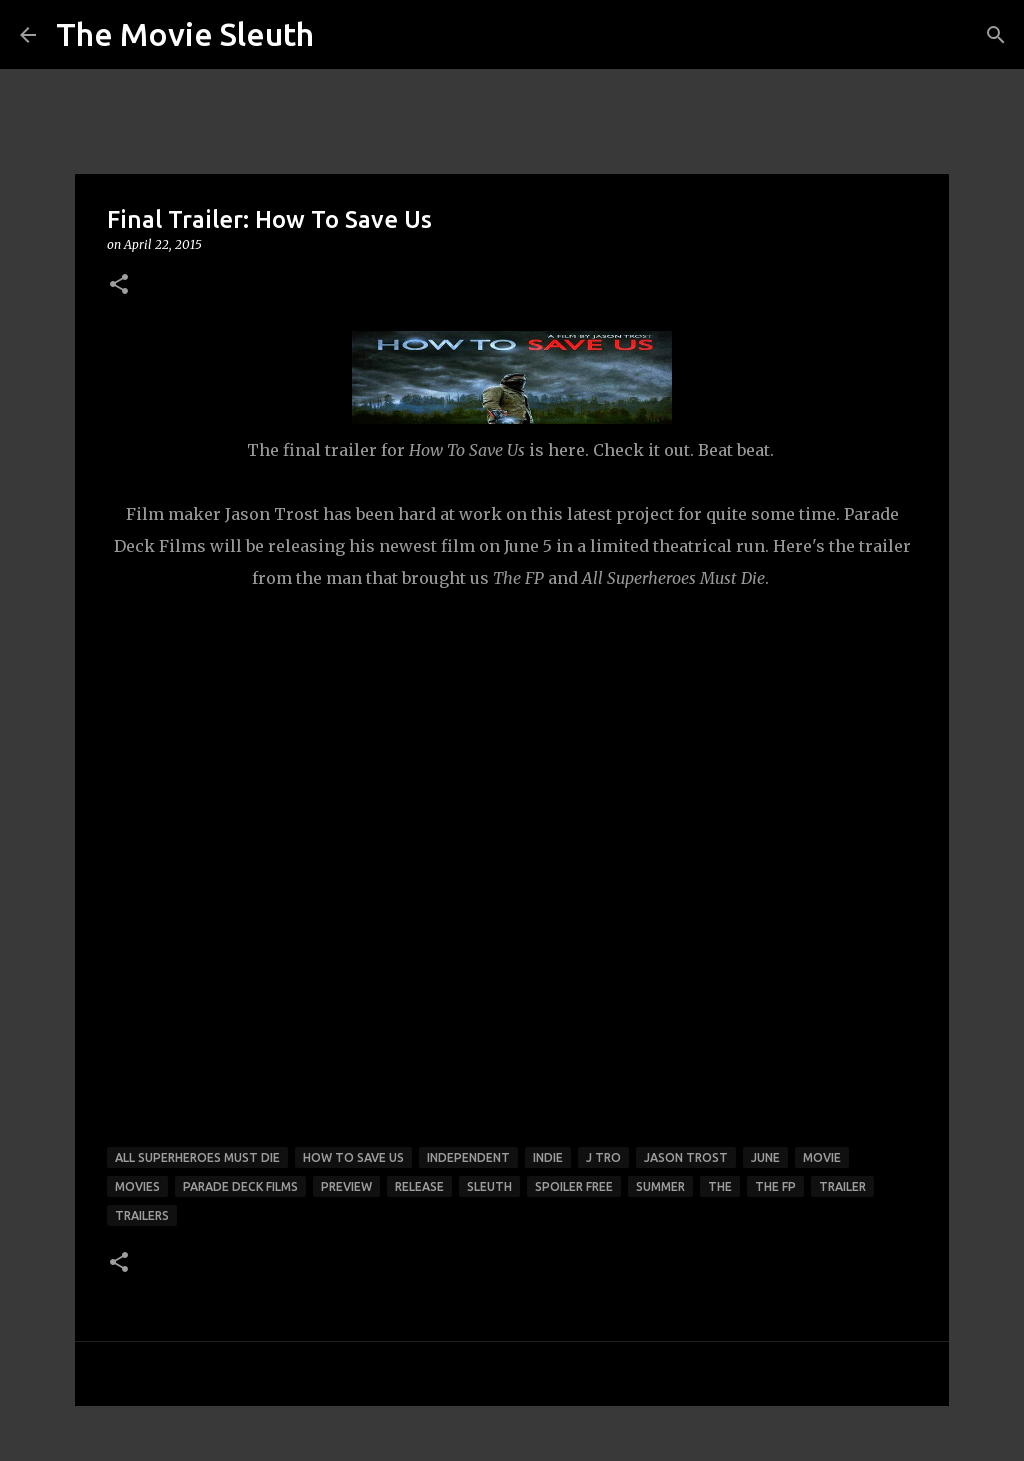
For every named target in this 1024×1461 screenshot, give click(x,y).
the (720, 1186)
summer (660, 1186)
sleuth (489, 1186)
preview (346, 1186)
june (765, 1157)
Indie (548, 1157)
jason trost (686, 1157)
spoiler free (574, 1186)
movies (137, 1186)
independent (468, 1157)
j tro (603, 1157)
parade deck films (240, 1186)
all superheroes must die (197, 1157)
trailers (142, 1215)
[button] (119, 285)
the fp (775, 1186)
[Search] (996, 35)
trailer (842, 1186)
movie (822, 1157)
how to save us (353, 1157)
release (419, 1186)
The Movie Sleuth (185, 34)
